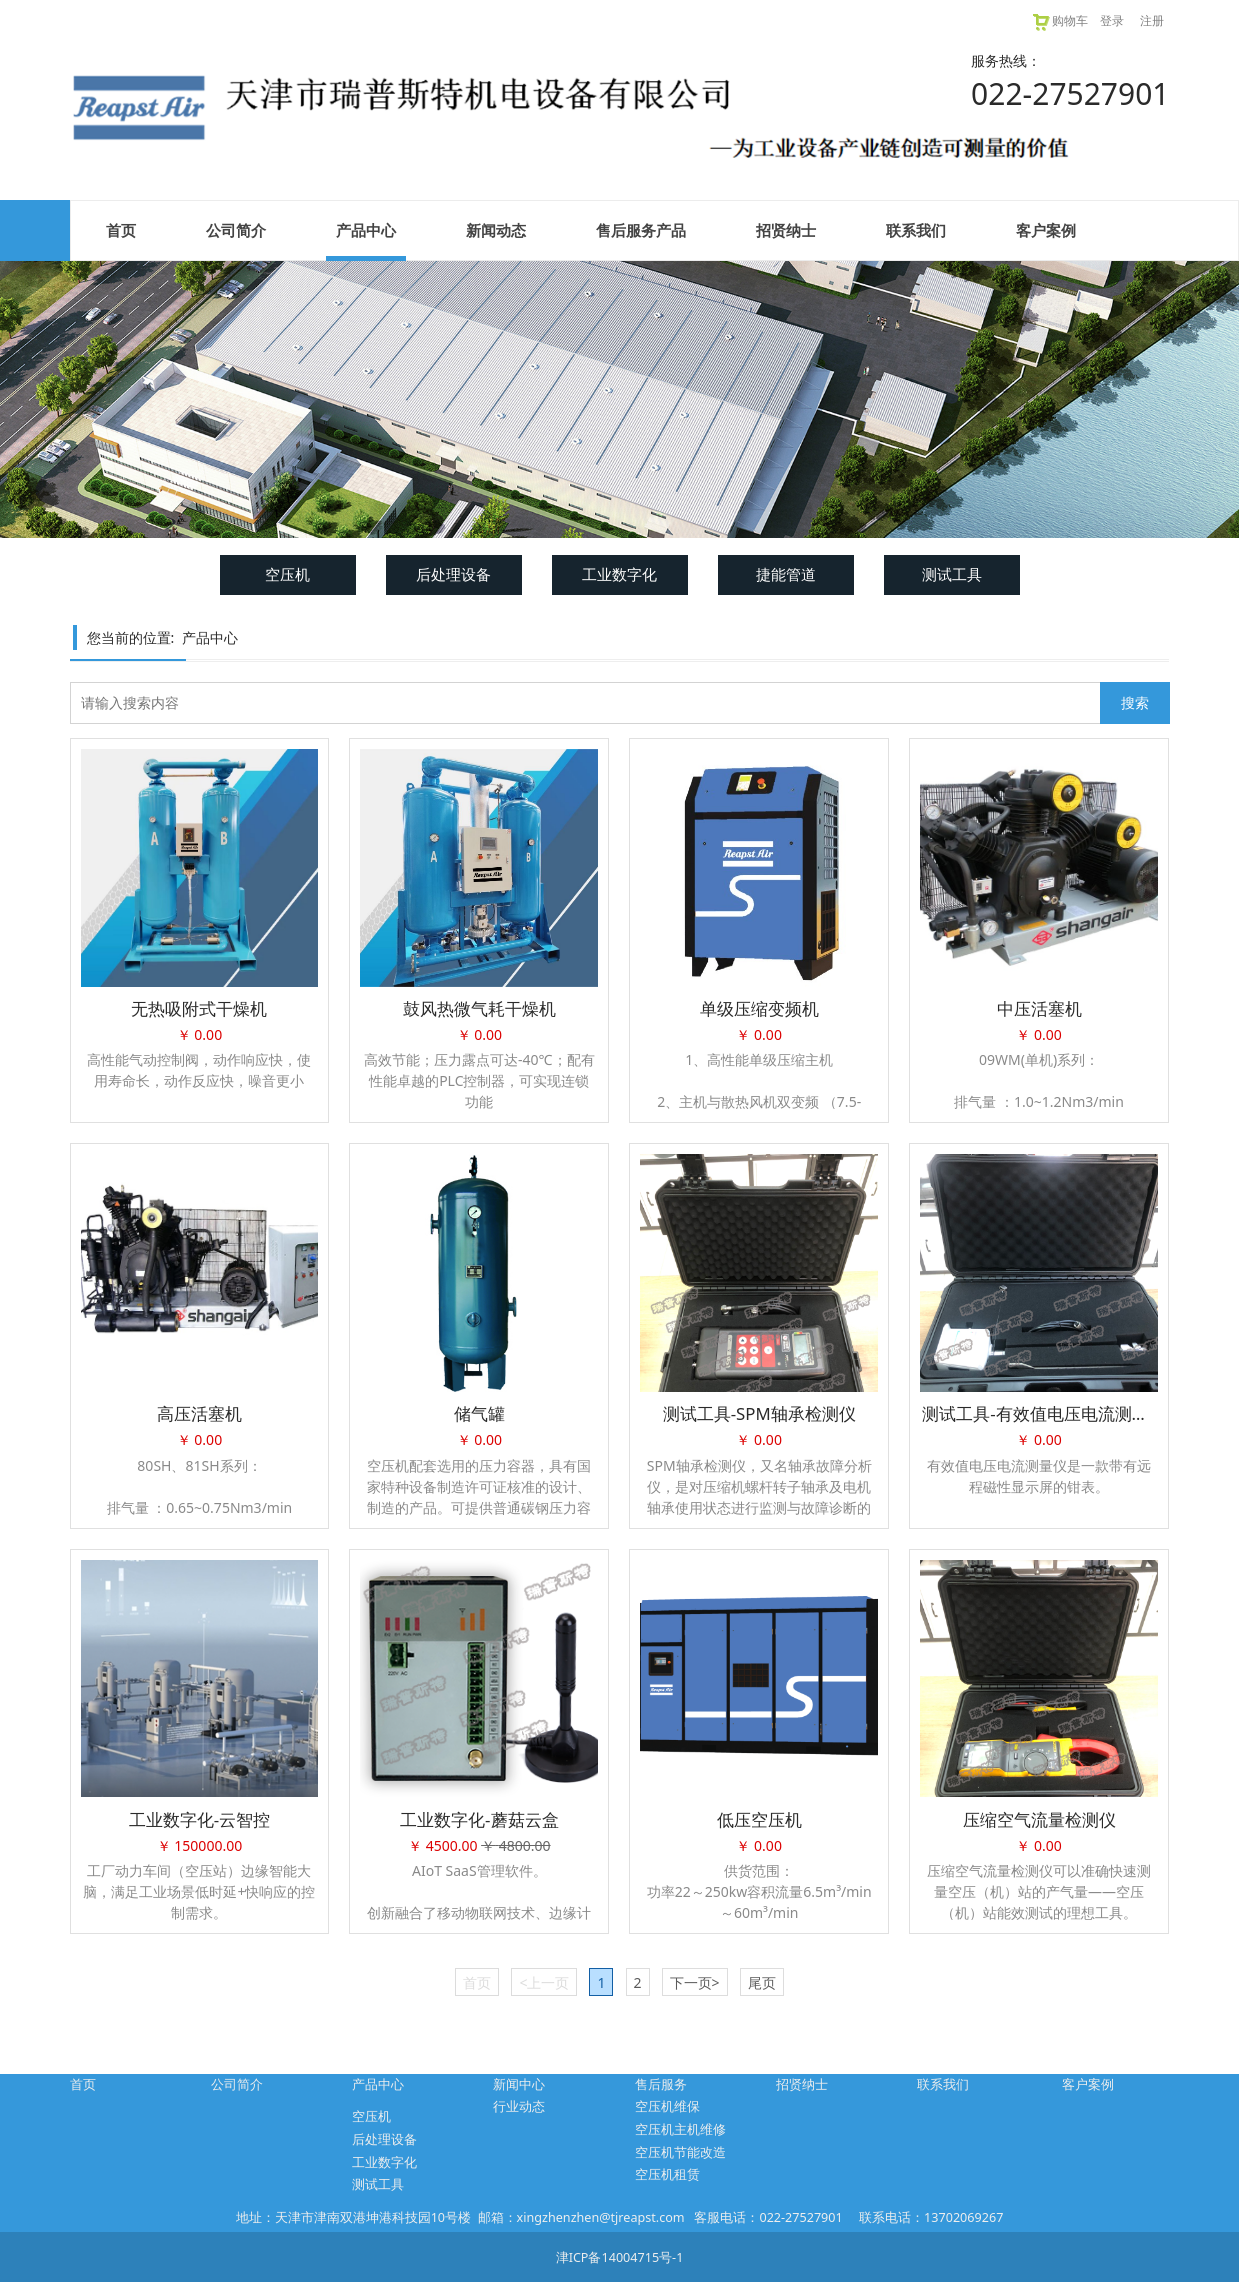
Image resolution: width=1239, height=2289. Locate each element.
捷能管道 (786, 574)
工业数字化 (619, 574)
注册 (1152, 20)
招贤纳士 (786, 230)
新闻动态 (496, 230)
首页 (121, 230)
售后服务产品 (641, 230)
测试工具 (952, 574)
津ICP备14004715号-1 (620, 2257)
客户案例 (1046, 230)
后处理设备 (453, 574)
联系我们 (916, 230)
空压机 (287, 574)
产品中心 (366, 230)
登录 (1112, 20)
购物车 (1059, 20)
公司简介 (236, 230)
